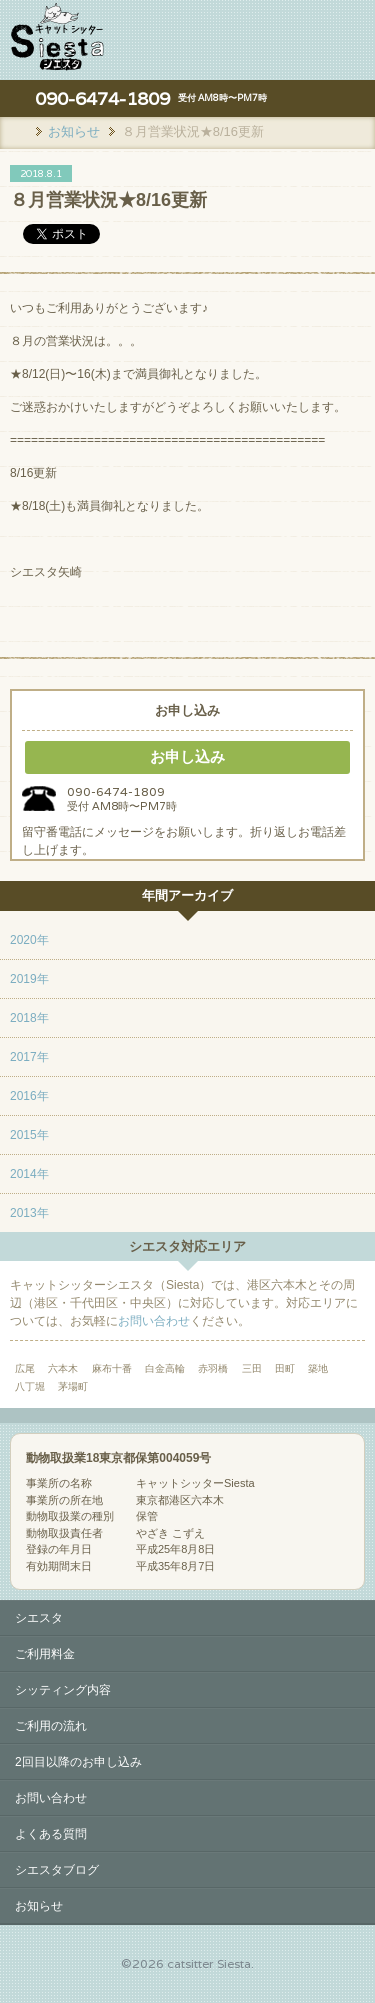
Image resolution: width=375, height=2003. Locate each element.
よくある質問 (51, 1834)
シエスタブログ (57, 1870)
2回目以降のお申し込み (78, 1762)
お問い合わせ (154, 1321)
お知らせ (39, 1906)
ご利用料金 (45, 1654)
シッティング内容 (63, 1690)
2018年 (29, 1018)
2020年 (29, 940)
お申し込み (187, 756)
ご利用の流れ (51, 1726)
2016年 (29, 1096)
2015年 (29, 1135)
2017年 (29, 1057)
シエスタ (39, 1618)
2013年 (29, 1213)
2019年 (29, 979)
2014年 (29, 1174)
